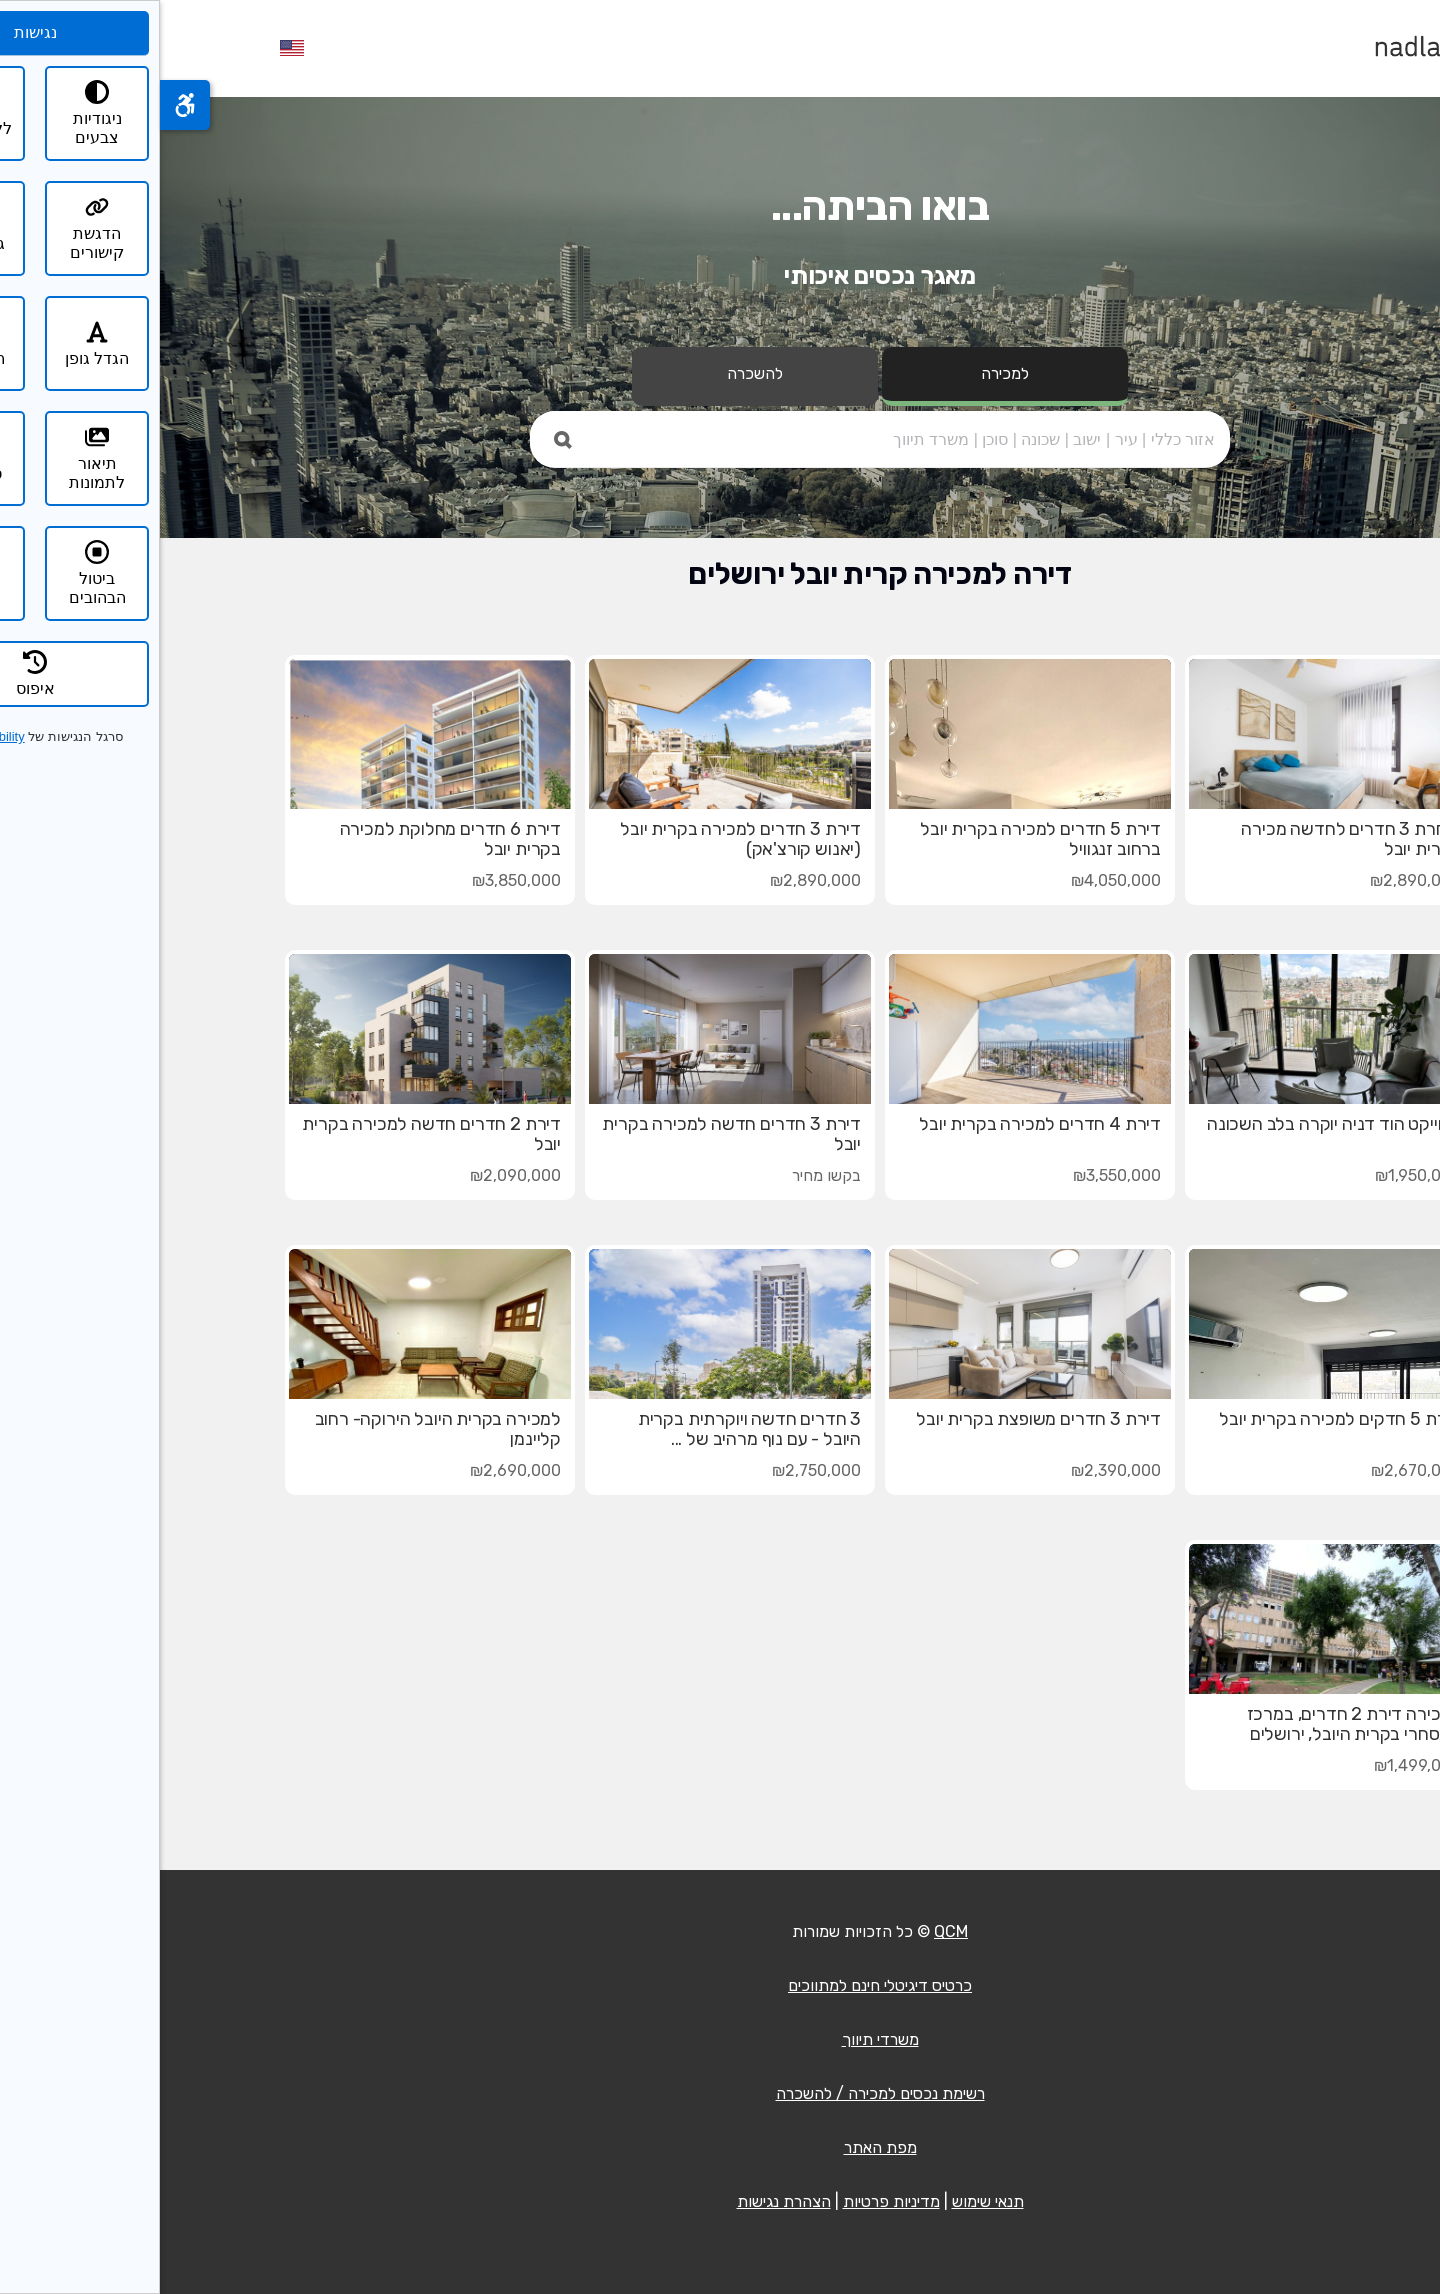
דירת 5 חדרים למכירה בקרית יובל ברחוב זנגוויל (880, 839)
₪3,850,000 (356, 880)
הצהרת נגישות (624, 2201)
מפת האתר (720, 2147)
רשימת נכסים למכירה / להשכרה (720, 2093)
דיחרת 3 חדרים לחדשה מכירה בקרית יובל (1191, 839)
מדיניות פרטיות (731, 2201)
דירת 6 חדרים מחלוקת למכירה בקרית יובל (290, 839)
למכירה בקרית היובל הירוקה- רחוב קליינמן (278, 1429)
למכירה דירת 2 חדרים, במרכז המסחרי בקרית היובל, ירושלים (1194, 1724)
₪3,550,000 (957, 1175)
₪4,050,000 (956, 880)
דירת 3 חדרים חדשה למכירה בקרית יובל (571, 1134)
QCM (791, 1931)
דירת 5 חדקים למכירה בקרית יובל (1180, 1419)
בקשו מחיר (666, 1175)
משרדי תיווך (720, 2039)
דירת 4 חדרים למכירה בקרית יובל (880, 1124)
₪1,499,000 (1257, 1765)
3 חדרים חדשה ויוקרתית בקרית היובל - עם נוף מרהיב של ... (589, 1429)
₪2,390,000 (956, 1470)
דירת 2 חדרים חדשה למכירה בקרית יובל (271, 1134)
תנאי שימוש (828, 2201)
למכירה (845, 373)
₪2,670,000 (1256, 1470)
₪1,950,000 (1258, 1175)
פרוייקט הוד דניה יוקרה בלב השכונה (1174, 1124)
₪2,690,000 (355, 1470)
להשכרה (595, 373)
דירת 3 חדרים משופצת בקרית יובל (878, 1419)
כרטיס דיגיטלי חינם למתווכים (720, 1985)
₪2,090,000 (355, 1175)
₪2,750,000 (656, 1470)
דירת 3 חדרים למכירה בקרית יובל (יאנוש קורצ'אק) (580, 839)
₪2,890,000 (1255, 880)
